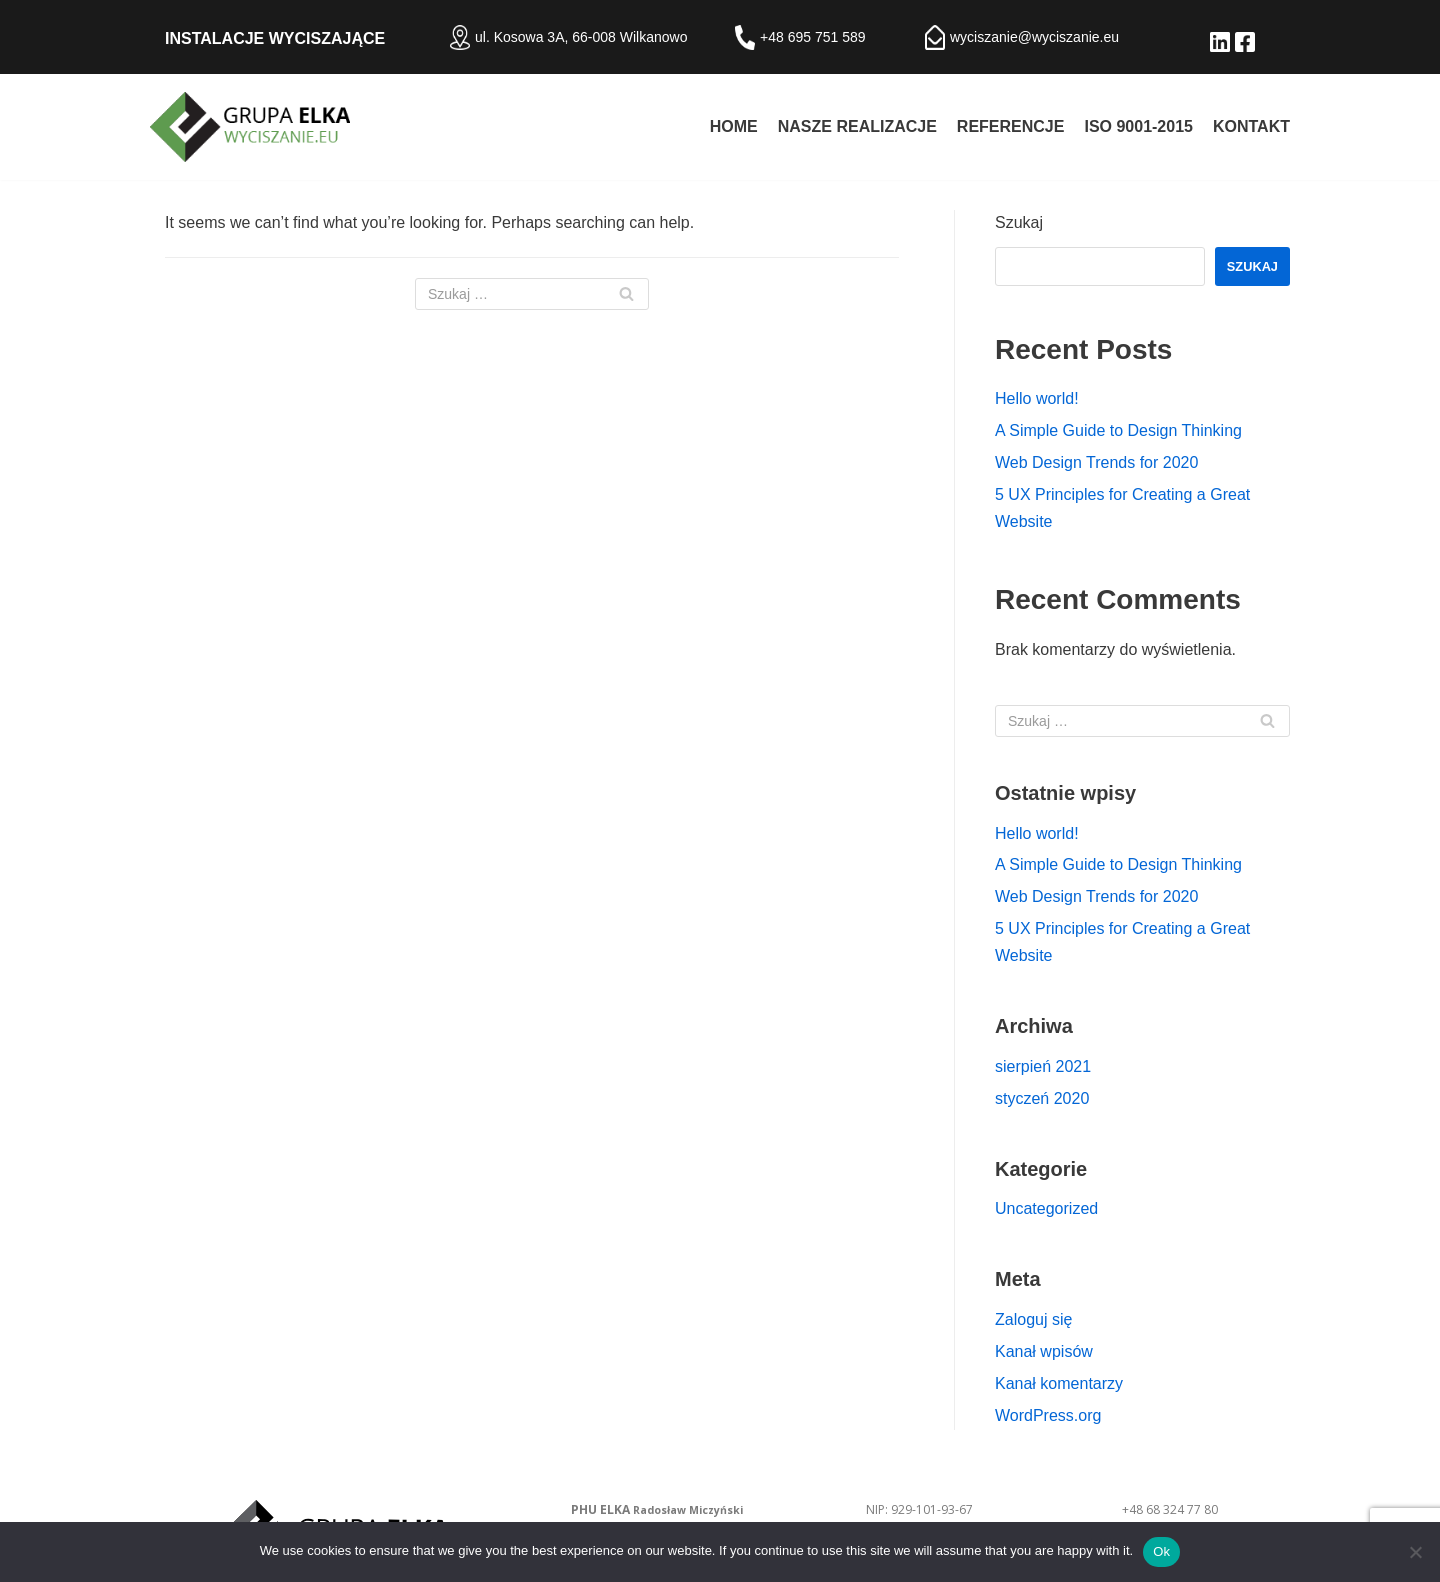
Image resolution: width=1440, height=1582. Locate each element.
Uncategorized (1046, 1208)
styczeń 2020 (1042, 1098)
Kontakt (1251, 126)
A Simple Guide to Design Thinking (1118, 430)
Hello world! (1037, 398)
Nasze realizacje (857, 126)
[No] (1415, 1552)
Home (734, 126)
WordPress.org (1048, 1415)
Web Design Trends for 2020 (1096, 462)
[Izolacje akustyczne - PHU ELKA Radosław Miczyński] (250, 127)
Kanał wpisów (1044, 1351)
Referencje (1011, 126)
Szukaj (1019, 222)
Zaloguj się (1033, 1319)
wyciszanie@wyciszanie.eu (1034, 37)
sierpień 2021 (1043, 1066)
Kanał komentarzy (1059, 1383)
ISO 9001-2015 (1138, 126)
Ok (1161, 1551)
